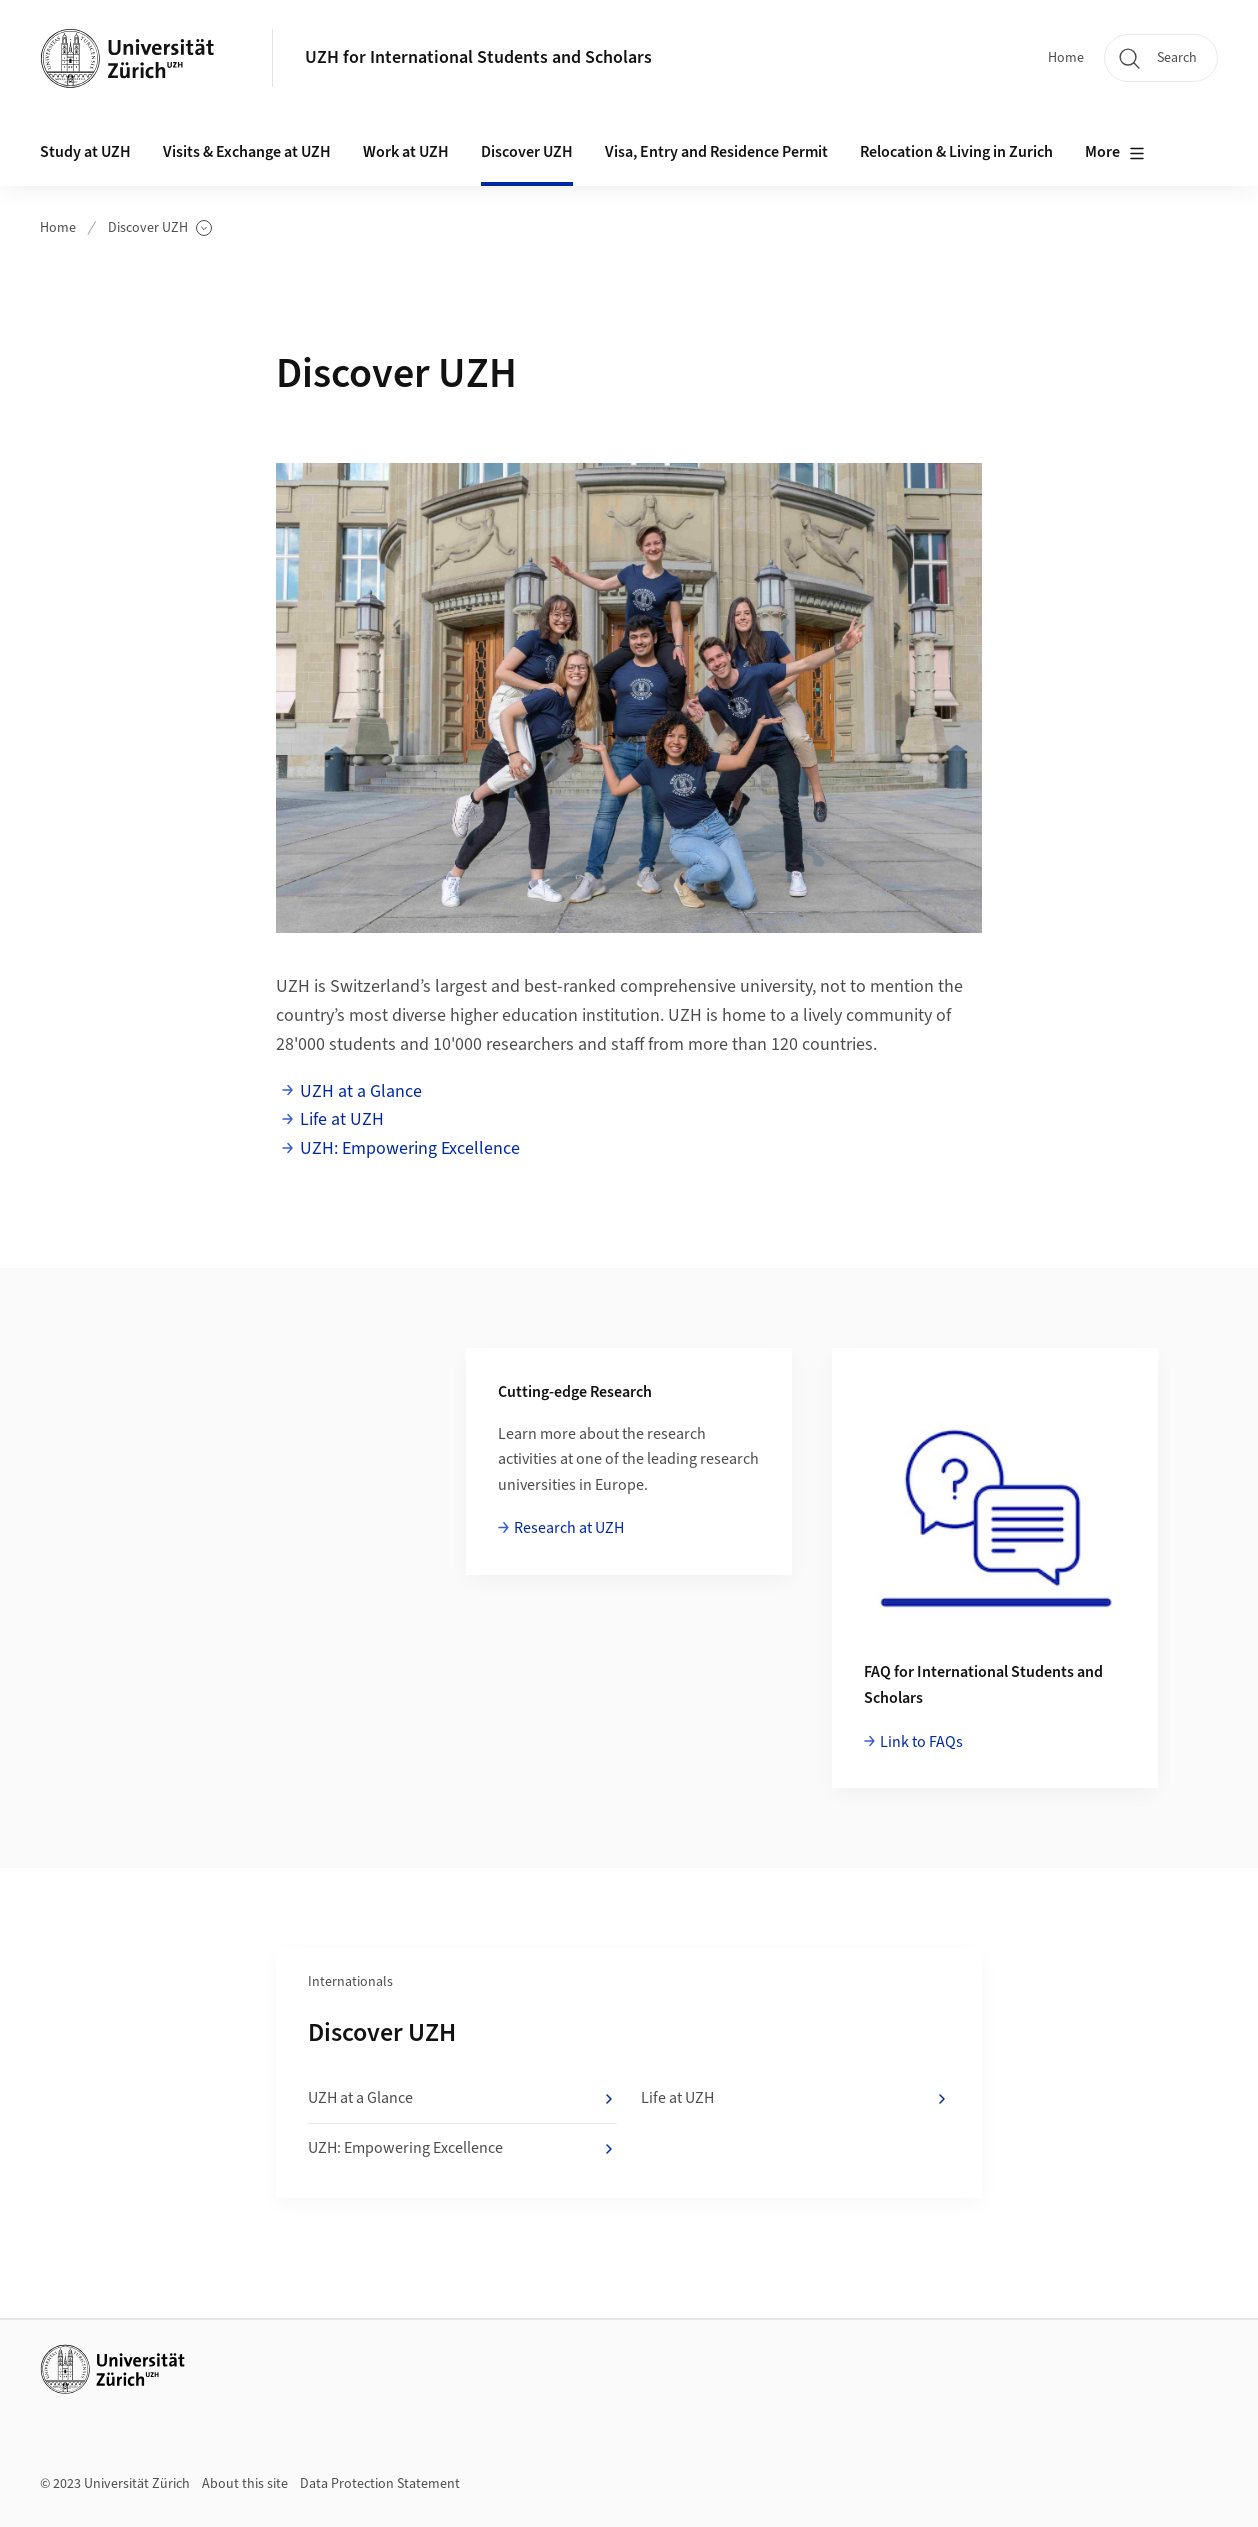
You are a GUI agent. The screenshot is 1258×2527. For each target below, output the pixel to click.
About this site (245, 2484)
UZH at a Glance (361, 1091)
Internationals (350, 1982)
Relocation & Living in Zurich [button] (956, 152)
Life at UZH (342, 1119)
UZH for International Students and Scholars (478, 57)
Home (1066, 58)
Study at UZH (85, 152)
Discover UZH (160, 228)
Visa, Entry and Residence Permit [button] (716, 152)
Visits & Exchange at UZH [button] (247, 152)
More (1115, 153)
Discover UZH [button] (527, 152)
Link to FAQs (921, 1742)
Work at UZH (406, 152)
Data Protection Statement (380, 2484)
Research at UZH (569, 1528)
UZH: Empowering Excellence (412, 1148)
